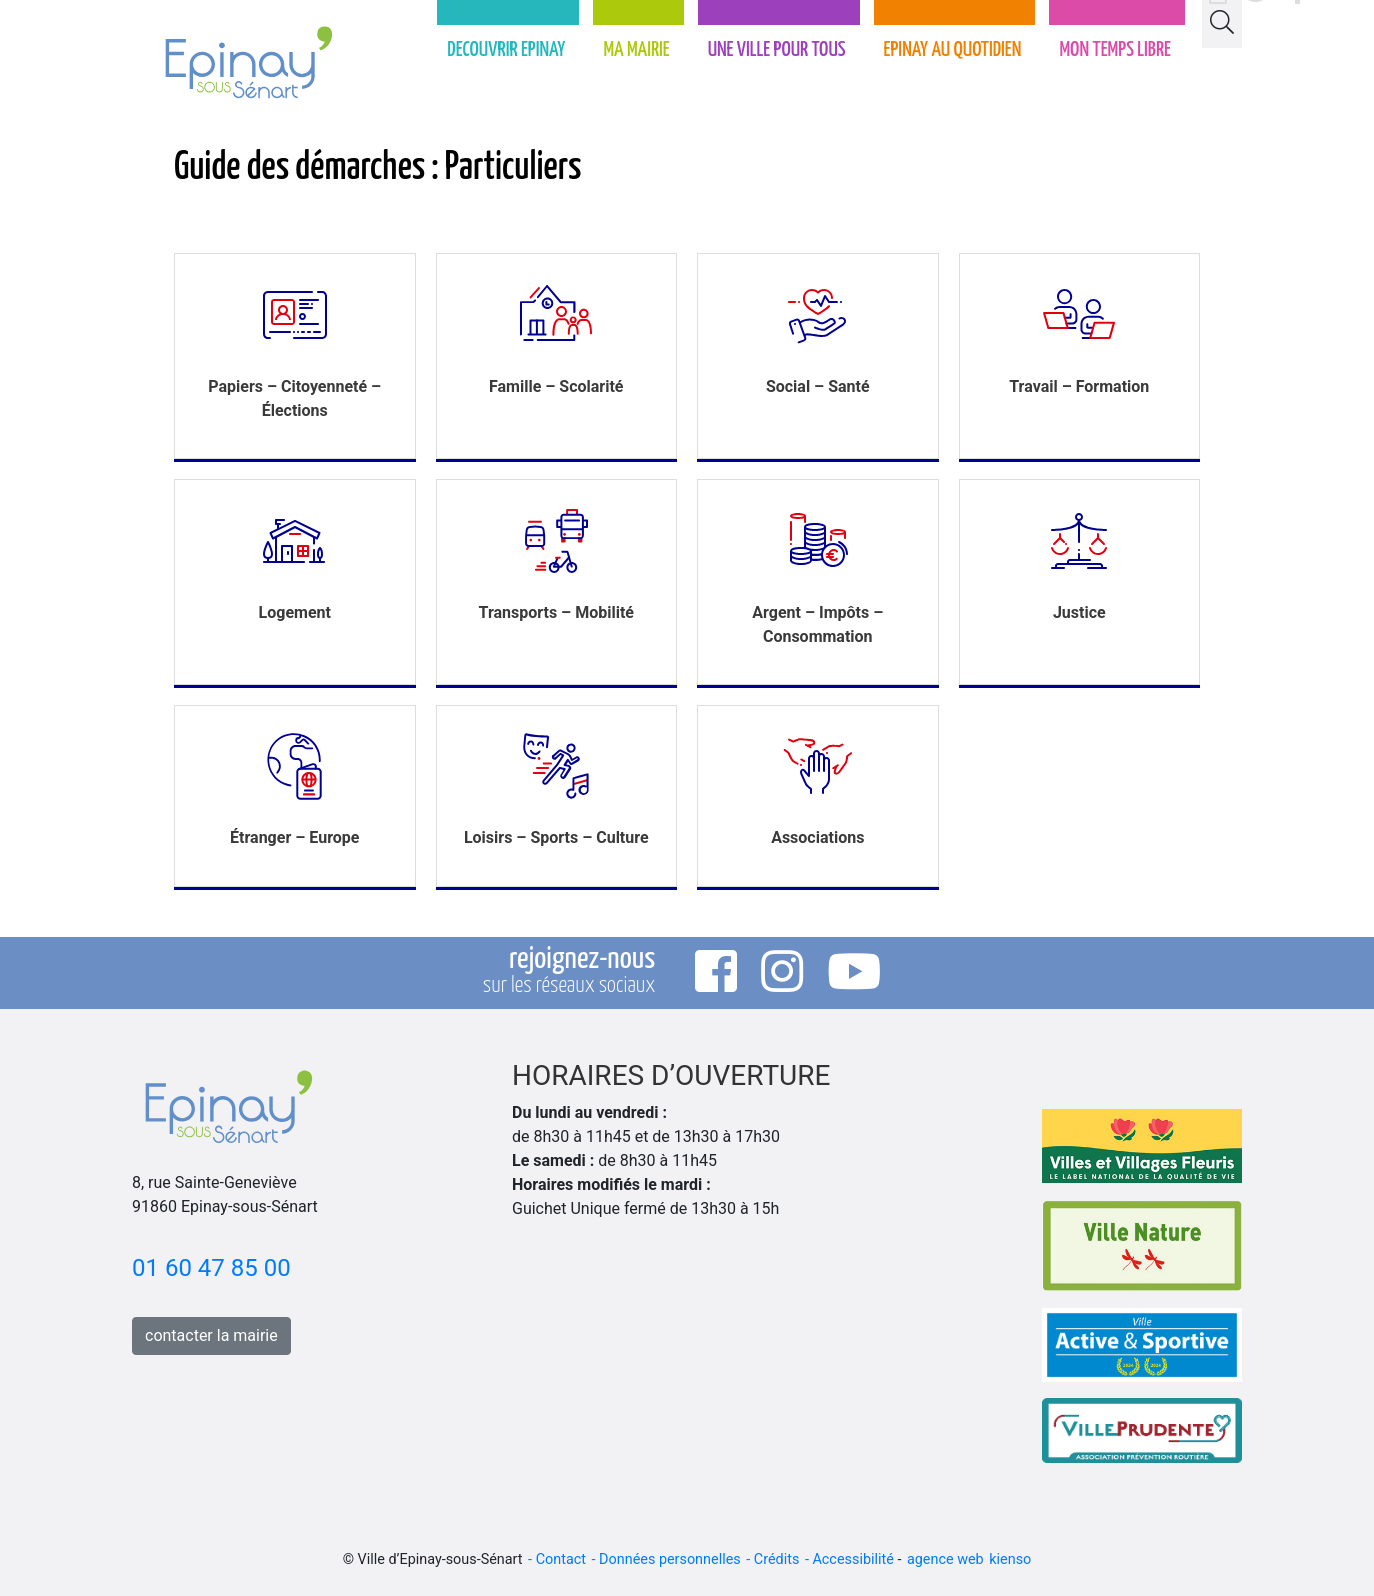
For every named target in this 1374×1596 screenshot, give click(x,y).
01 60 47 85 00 (211, 1268)
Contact (561, 1559)
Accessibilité (852, 1559)
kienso (1010, 1559)
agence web (945, 1559)
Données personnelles (670, 1559)
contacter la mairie (211, 1335)
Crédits (777, 1559)
